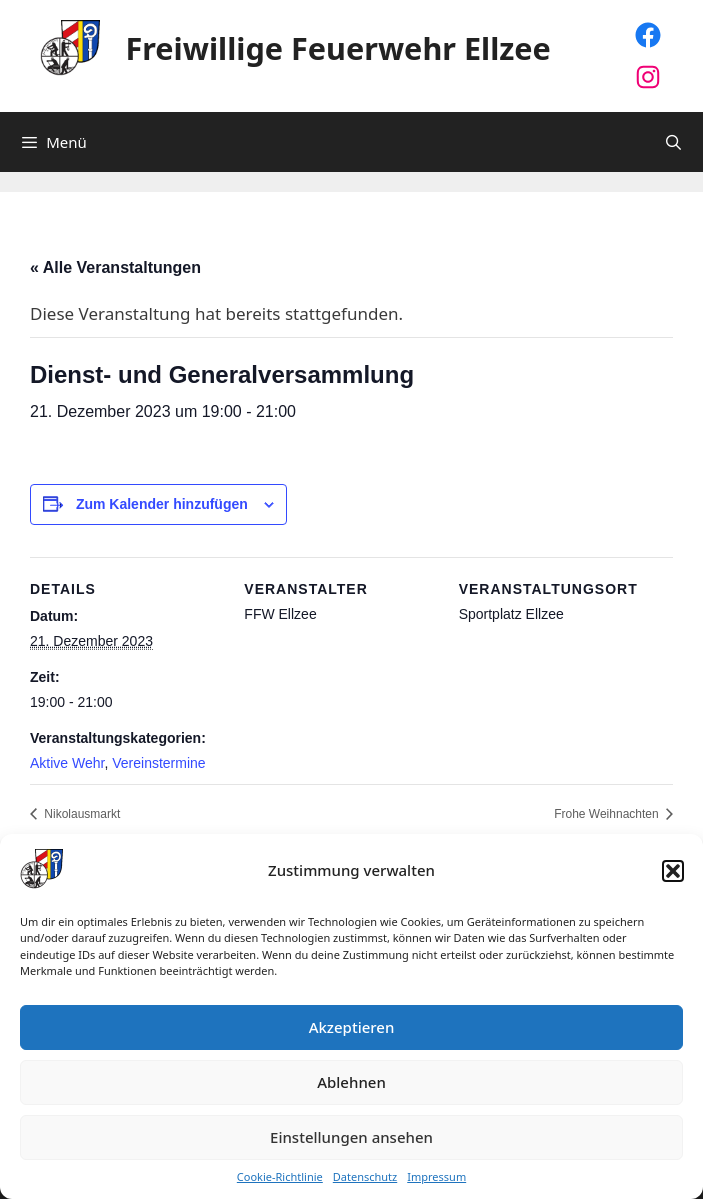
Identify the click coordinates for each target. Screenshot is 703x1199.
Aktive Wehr (67, 763)
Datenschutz (365, 1177)
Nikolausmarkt (80, 814)
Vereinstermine (158, 763)
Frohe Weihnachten (608, 814)
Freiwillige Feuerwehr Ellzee (338, 48)
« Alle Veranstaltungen (115, 267)
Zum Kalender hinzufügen (162, 504)
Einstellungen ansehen (351, 1137)
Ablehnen (351, 1082)
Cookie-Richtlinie (280, 1177)
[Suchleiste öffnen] (673, 142)
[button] (673, 871)
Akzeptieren (352, 1027)
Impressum (436, 1177)
